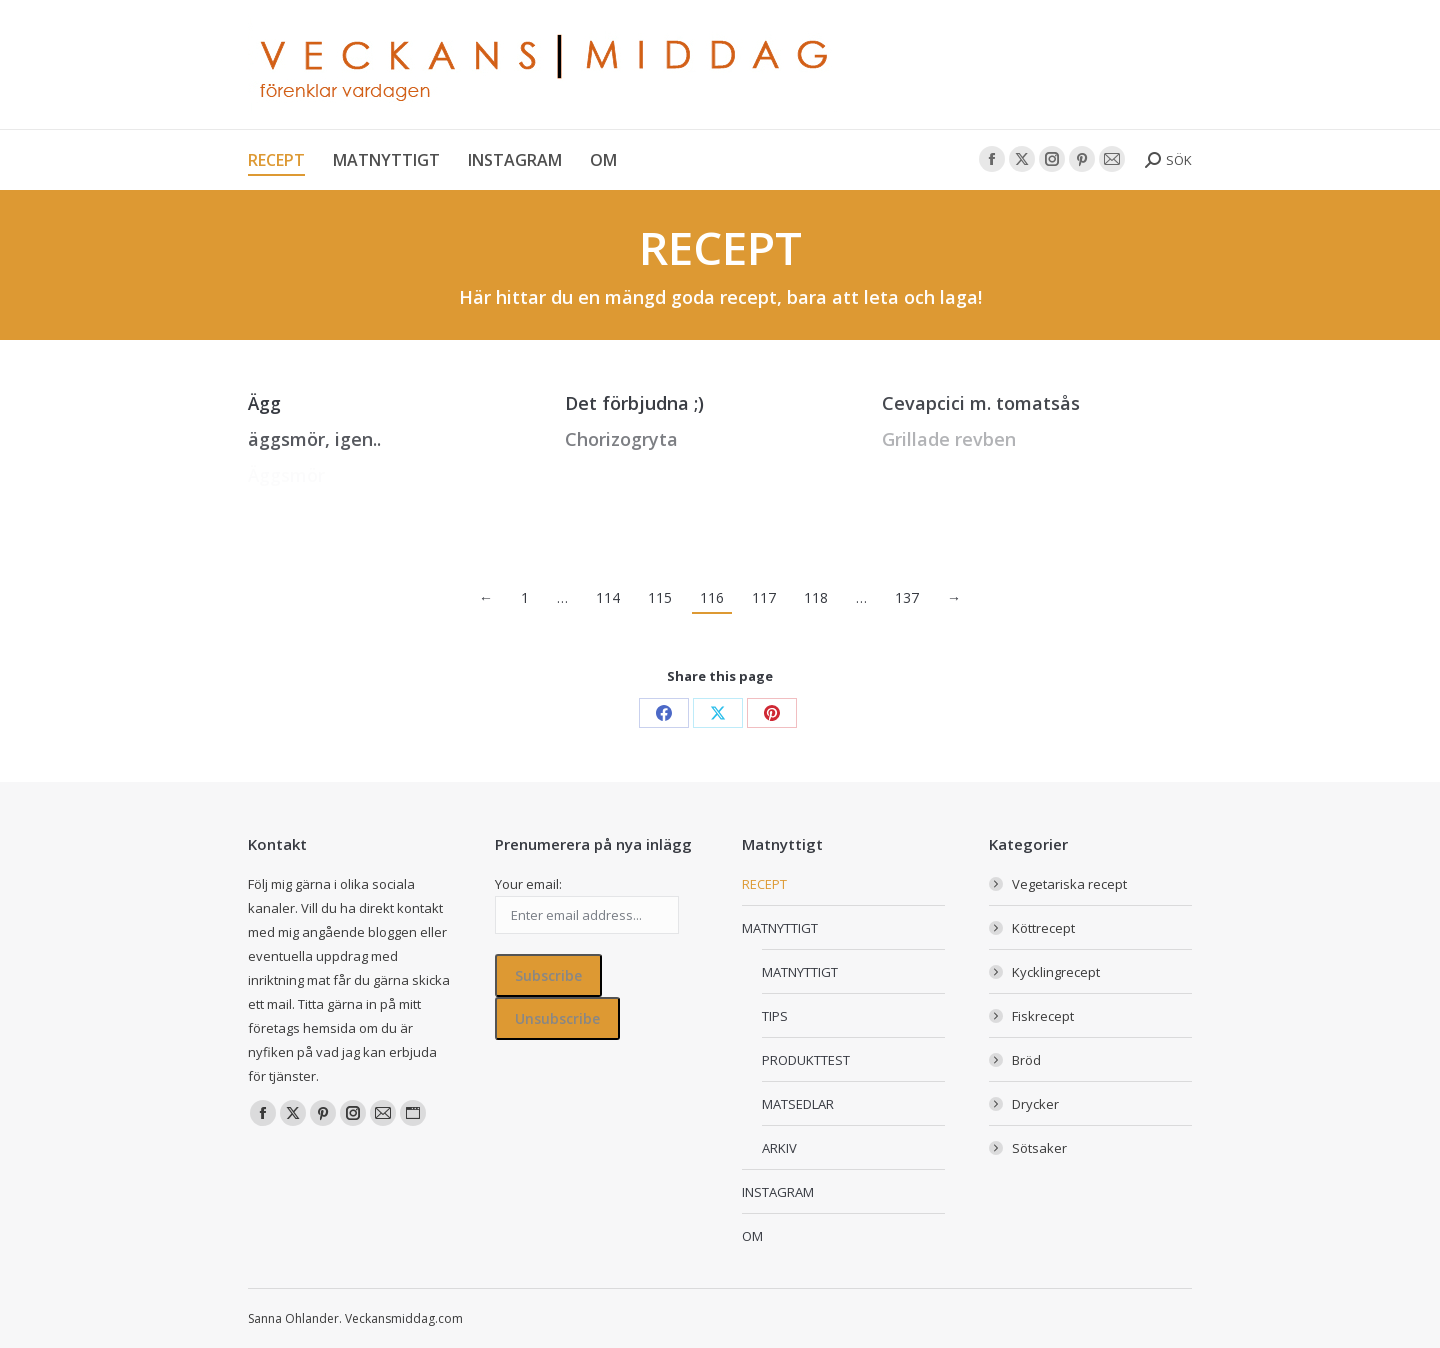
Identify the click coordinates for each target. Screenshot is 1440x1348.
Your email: (528, 884)
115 (660, 597)
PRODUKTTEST (806, 1060)
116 (712, 597)
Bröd (1026, 1060)
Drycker (1035, 1104)
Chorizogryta (621, 439)
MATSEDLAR (798, 1104)
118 (816, 597)
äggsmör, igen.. (314, 439)
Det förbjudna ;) (634, 403)
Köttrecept (1043, 928)
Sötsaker (1039, 1148)
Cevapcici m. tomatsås (981, 403)
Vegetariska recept (1069, 884)
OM (752, 1236)
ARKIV (779, 1148)
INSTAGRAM (778, 1192)
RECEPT (764, 884)
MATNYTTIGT (780, 928)
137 (907, 597)
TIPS (775, 1016)
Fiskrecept (1043, 1016)
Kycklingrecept (1056, 972)
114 (608, 597)
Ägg (264, 403)
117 (764, 597)
